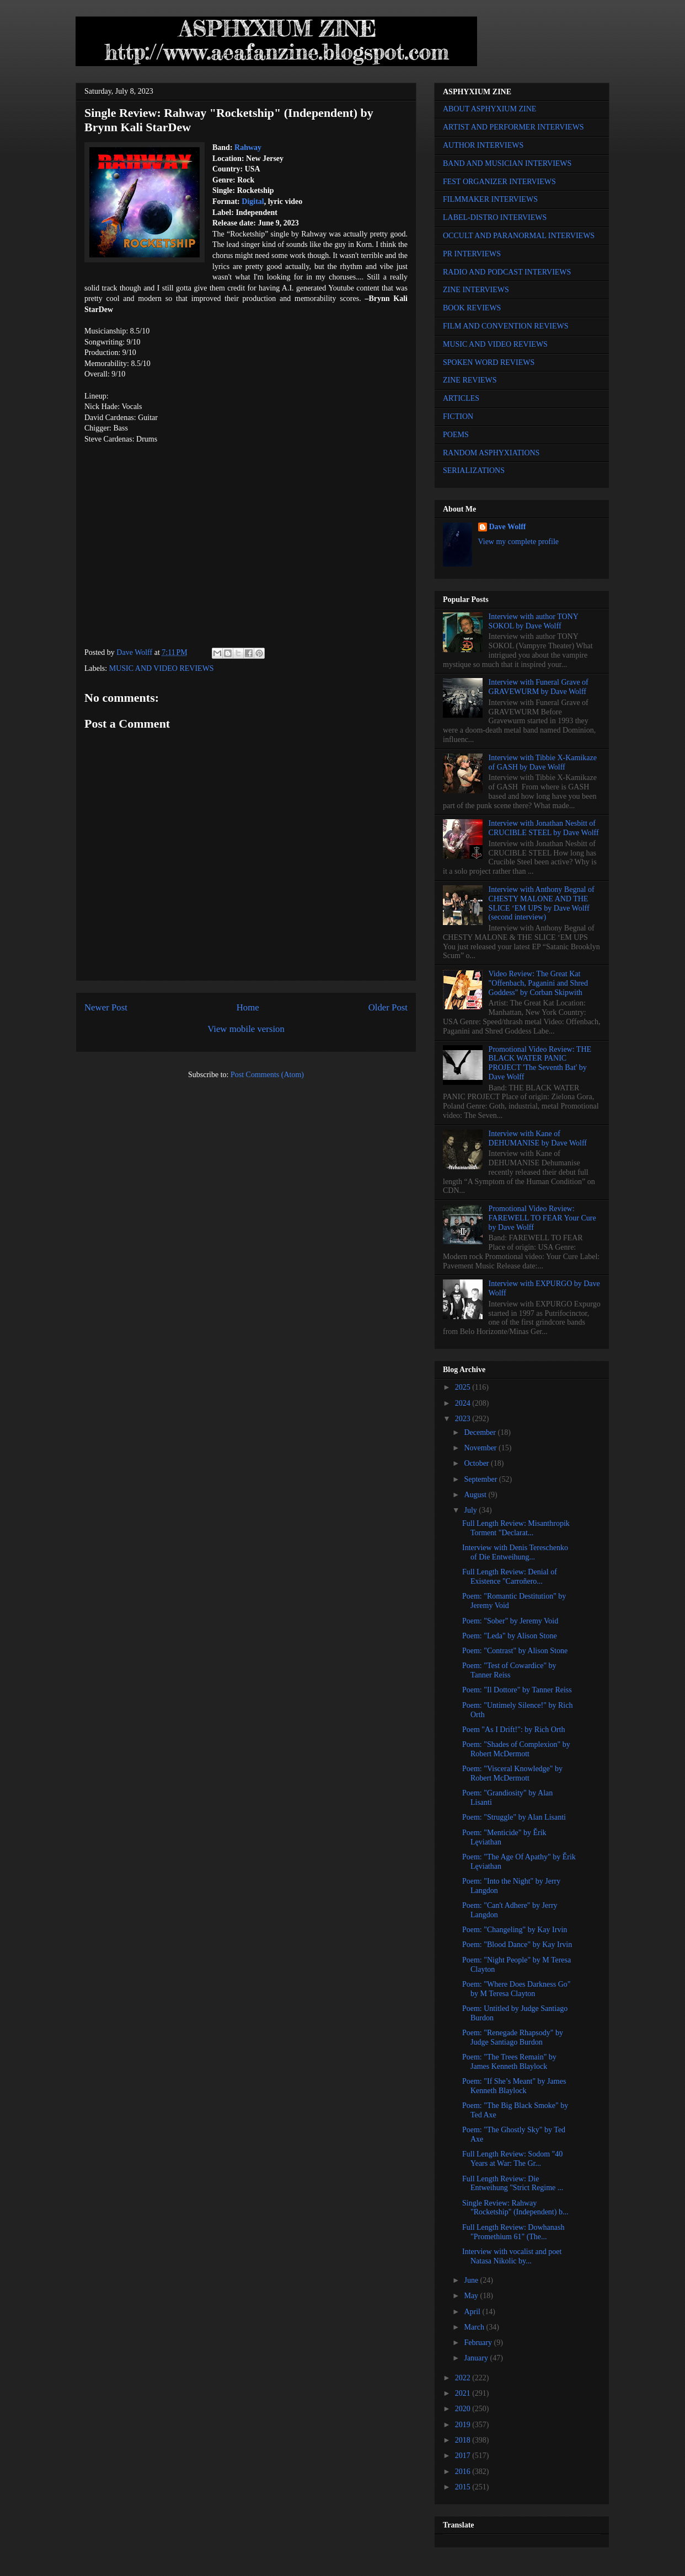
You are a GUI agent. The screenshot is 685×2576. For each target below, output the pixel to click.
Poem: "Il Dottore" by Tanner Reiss (517, 1690)
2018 (464, 2440)
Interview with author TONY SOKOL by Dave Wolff (534, 621)
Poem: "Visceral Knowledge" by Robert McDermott (512, 1773)
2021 (464, 2393)
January (477, 2358)
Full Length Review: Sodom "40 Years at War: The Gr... (512, 2159)
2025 (464, 1387)
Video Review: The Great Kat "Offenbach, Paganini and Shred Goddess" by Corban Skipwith (538, 983)
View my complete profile (518, 541)
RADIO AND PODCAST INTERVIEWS (507, 272)
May (472, 2296)
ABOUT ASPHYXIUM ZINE (489, 109)
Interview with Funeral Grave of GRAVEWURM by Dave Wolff (538, 687)
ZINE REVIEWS (470, 380)
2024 (464, 1403)
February (479, 2342)
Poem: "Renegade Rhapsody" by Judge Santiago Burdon (512, 2037)
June (472, 2280)
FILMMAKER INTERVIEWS (490, 199)
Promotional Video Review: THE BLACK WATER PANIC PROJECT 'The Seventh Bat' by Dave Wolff (540, 1063)
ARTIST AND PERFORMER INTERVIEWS (513, 127)
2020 (464, 2409)
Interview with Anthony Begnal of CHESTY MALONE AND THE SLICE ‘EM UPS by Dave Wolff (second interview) (542, 903)
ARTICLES (461, 398)
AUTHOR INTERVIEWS (483, 145)
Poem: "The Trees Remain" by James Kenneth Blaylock (509, 2062)
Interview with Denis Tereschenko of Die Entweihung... (515, 1552)
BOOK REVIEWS (472, 308)
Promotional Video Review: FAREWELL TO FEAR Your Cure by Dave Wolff (542, 1217)
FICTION (458, 416)
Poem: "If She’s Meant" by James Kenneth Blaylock (514, 2086)
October (477, 1463)
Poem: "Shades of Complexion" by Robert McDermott (516, 1749)
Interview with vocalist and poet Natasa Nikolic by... (511, 2256)
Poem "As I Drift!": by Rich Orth (513, 1729)
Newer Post (105, 1007)
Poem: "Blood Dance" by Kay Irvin (517, 1944)
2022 (464, 2378)
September (481, 1479)
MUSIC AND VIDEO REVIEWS (161, 668)
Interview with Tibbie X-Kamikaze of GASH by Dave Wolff (543, 762)
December (480, 1432)
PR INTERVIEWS (472, 254)
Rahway (247, 147)
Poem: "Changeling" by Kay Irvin (514, 1930)
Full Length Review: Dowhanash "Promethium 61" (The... (513, 2232)
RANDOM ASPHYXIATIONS (491, 453)
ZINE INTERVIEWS (476, 290)
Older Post (388, 1007)
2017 (464, 2455)
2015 (464, 2487)
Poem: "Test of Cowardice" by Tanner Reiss (509, 1670)
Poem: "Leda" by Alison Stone (509, 1636)
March (475, 2327)
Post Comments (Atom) (267, 1075)
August (476, 1495)
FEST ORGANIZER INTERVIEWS (499, 182)
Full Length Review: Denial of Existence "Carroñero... (509, 1576)
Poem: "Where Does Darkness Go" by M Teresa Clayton (516, 1989)
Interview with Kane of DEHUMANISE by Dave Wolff (538, 1138)
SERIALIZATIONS (474, 470)
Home (248, 1007)
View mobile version (246, 1029)
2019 (464, 2425)
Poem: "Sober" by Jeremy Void (510, 1621)
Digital (253, 201)
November (481, 1448)
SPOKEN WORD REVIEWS (488, 362)
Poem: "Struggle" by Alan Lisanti (514, 1817)
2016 (464, 2471)
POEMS (456, 435)
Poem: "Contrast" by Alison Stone (515, 1651)
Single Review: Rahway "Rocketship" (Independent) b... (515, 2208)
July (471, 1510)
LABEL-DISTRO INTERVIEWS (495, 217)
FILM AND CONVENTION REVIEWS (506, 326)
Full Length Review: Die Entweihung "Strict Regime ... (512, 2183)
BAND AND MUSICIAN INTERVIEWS (507, 163)
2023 (464, 1419)
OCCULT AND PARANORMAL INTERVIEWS (519, 236)
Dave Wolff (507, 527)
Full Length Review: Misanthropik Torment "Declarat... (516, 1528)
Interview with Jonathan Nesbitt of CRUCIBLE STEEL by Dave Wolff (544, 828)
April (473, 2312)
